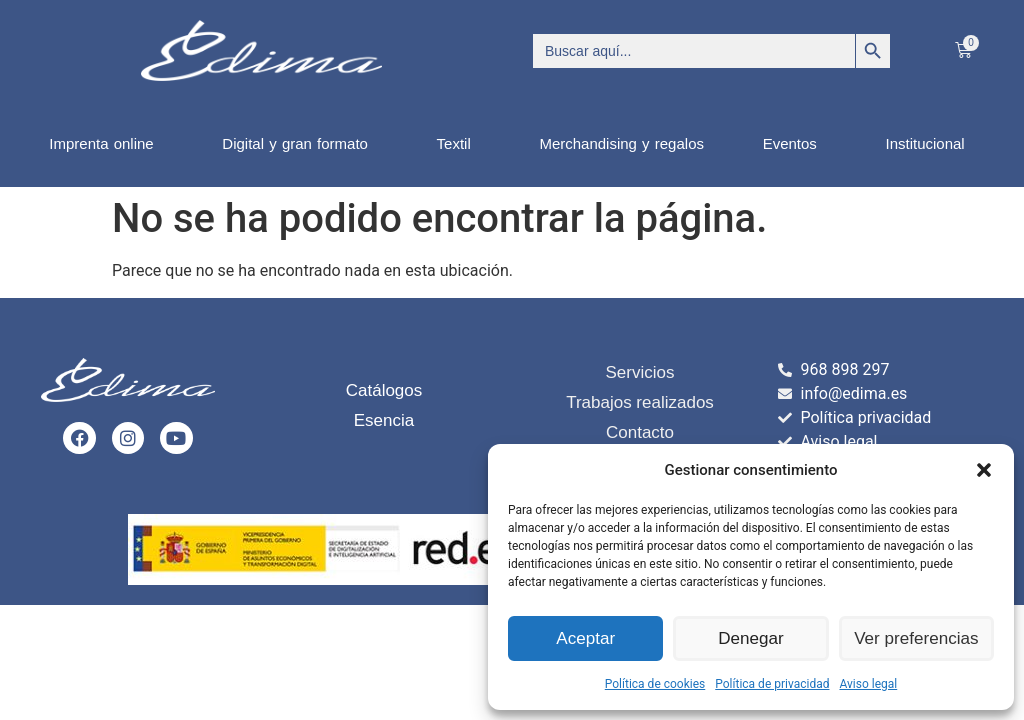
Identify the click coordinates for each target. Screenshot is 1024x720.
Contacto (640, 432)
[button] (984, 470)
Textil (459, 144)
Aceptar (586, 638)
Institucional (929, 144)
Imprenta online (106, 144)
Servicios (640, 372)
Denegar (751, 638)
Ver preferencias (916, 638)
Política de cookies (655, 684)
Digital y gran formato (300, 144)
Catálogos (384, 390)
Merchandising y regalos (621, 143)
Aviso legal (868, 684)
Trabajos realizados (640, 402)
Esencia (384, 420)
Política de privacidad (772, 684)
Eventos (795, 144)
